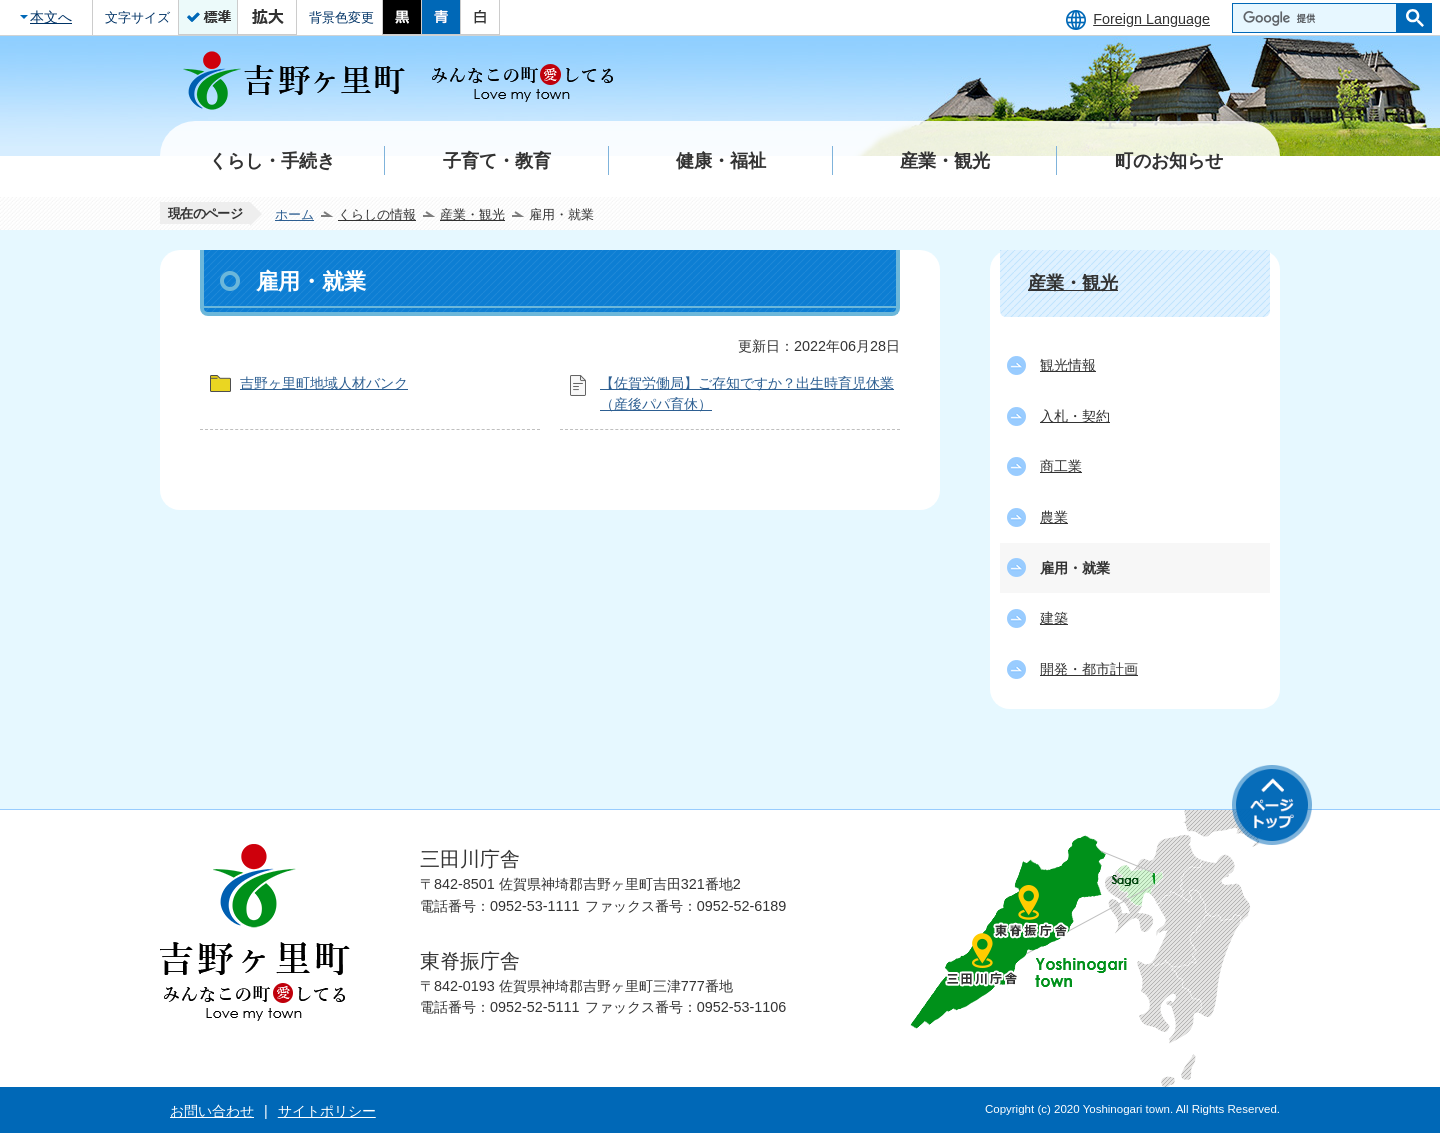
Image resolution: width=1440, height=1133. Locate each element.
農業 (1054, 517)
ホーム (294, 214)
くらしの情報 (377, 214)
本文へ (51, 17)
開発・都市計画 (1089, 669)
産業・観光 (472, 214)
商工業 (1061, 466)
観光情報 (1068, 365)
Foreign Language (1151, 19)
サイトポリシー (327, 1111)
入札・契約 (1075, 416)
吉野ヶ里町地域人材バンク (324, 383)
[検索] (1319, 18)
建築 (1054, 618)
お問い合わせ (212, 1111)
